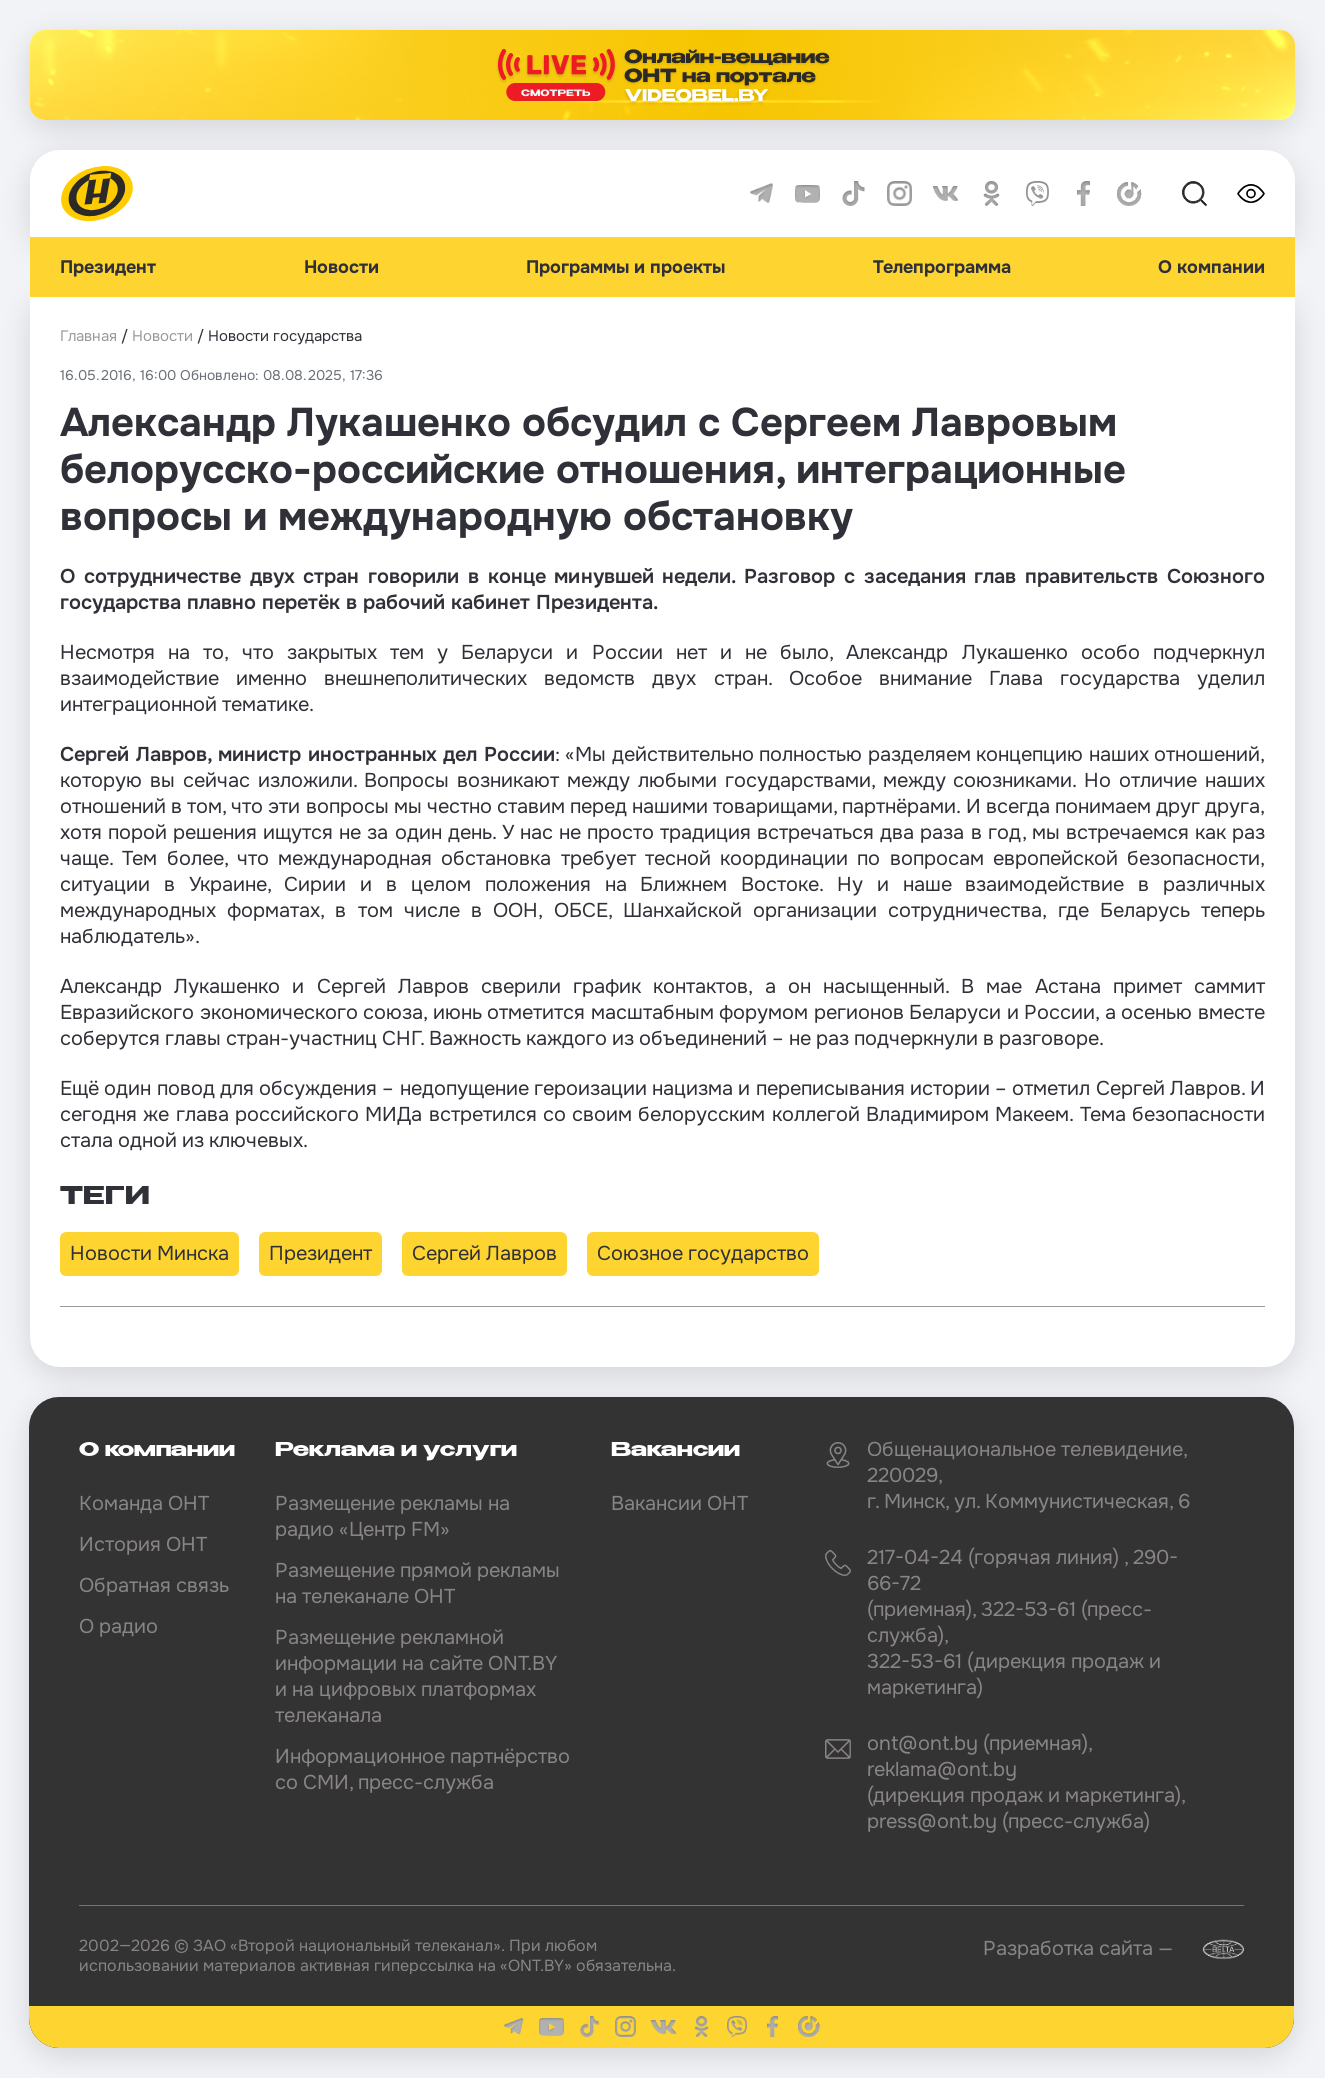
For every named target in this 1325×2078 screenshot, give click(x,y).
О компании (1211, 267)
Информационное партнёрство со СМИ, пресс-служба (422, 1769)
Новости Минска (149, 1253)
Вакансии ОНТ (679, 1503)
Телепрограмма (942, 267)
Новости (341, 267)
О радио (118, 1626)
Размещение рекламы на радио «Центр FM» (392, 1516)
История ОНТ (143, 1544)
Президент (108, 267)
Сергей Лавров (484, 1253)
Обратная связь (154, 1585)
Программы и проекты (625, 267)
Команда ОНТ (144, 1503)
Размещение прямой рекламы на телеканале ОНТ (417, 1583)
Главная (88, 336)
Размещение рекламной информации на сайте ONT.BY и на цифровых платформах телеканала (416, 1676)
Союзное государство (703, 1253)
